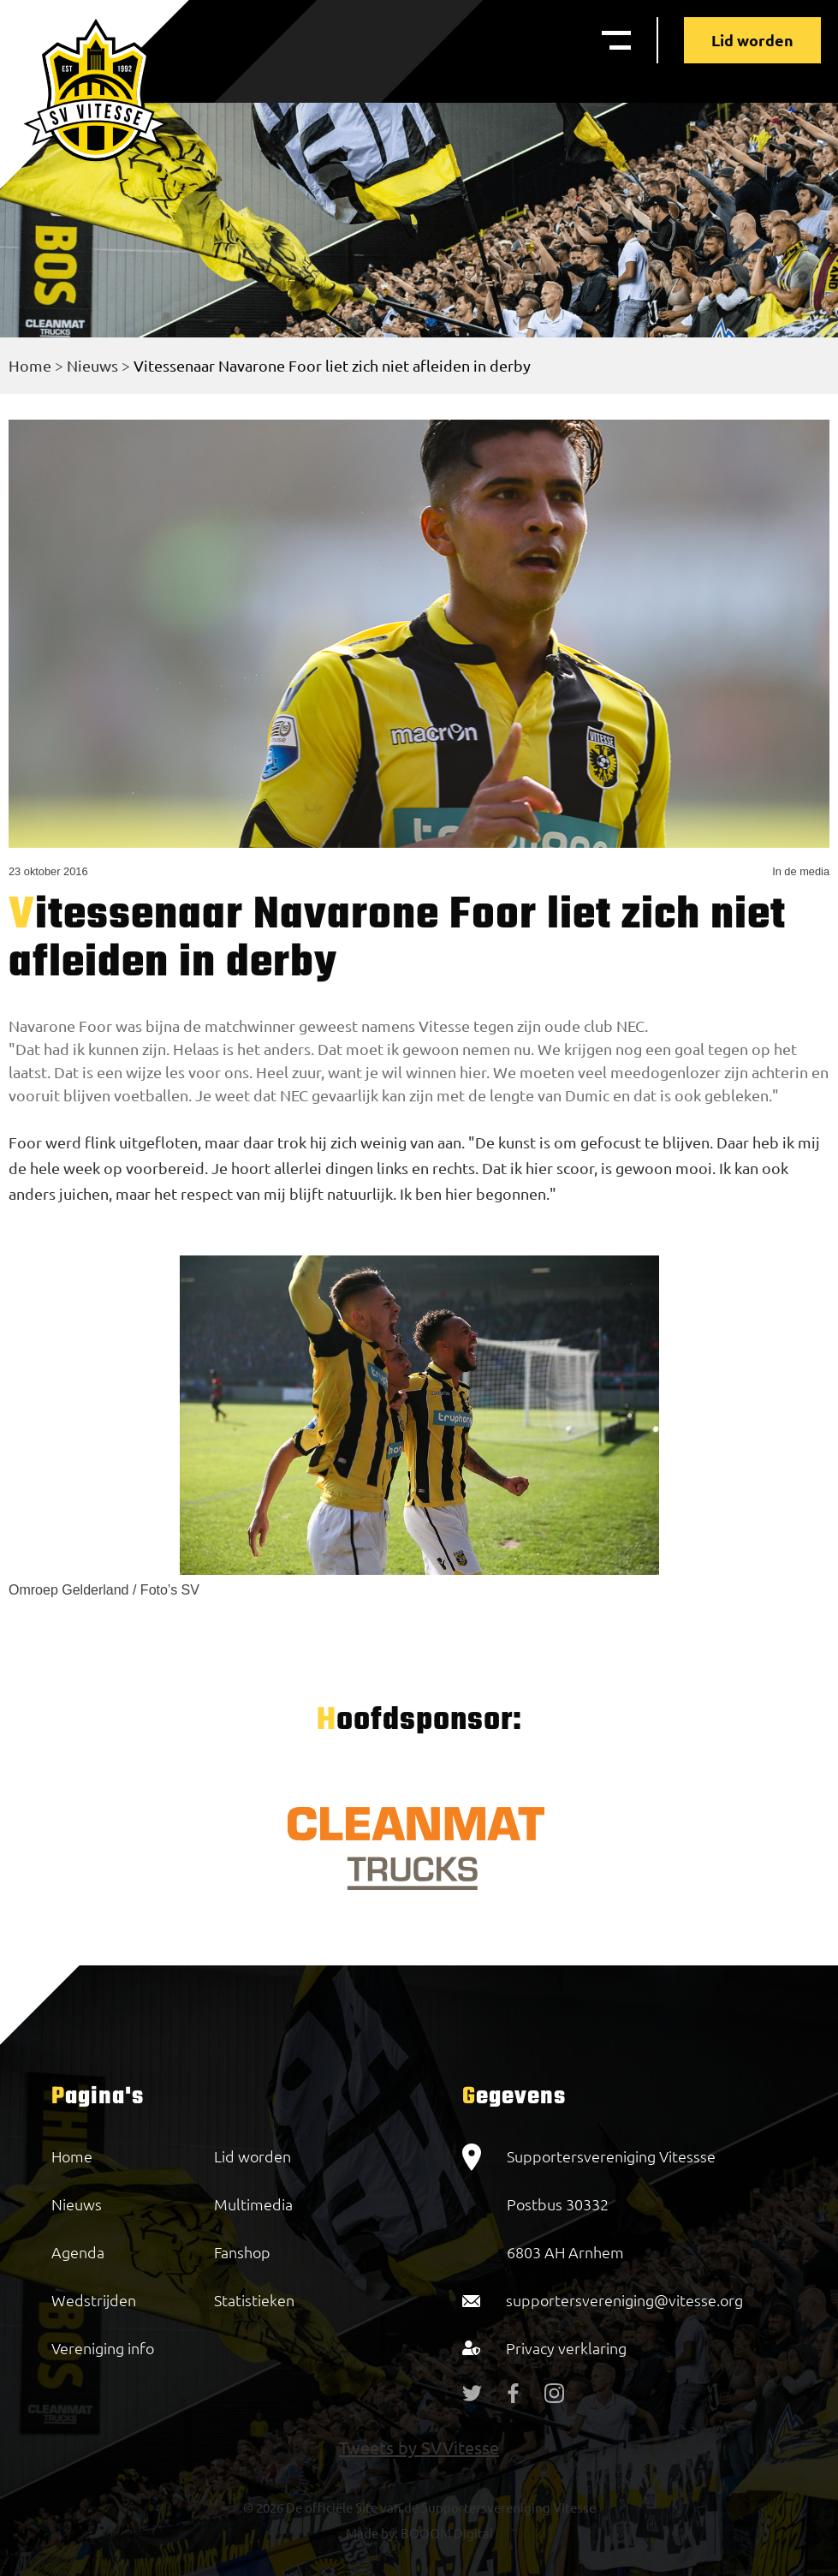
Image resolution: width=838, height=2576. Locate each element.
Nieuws (92, 365)
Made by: (372, 2533)
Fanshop (242, 2252)
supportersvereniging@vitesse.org (624, 2300)
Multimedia (253, 2204)
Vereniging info (102, 2348)
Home (30, 365)
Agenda (77, 2252)
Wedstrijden (93, 2300)
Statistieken (254, 2300)
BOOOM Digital (445, 2533)
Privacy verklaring (566, 2348)
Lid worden (752, 40)
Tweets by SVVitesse (419, 2447)
